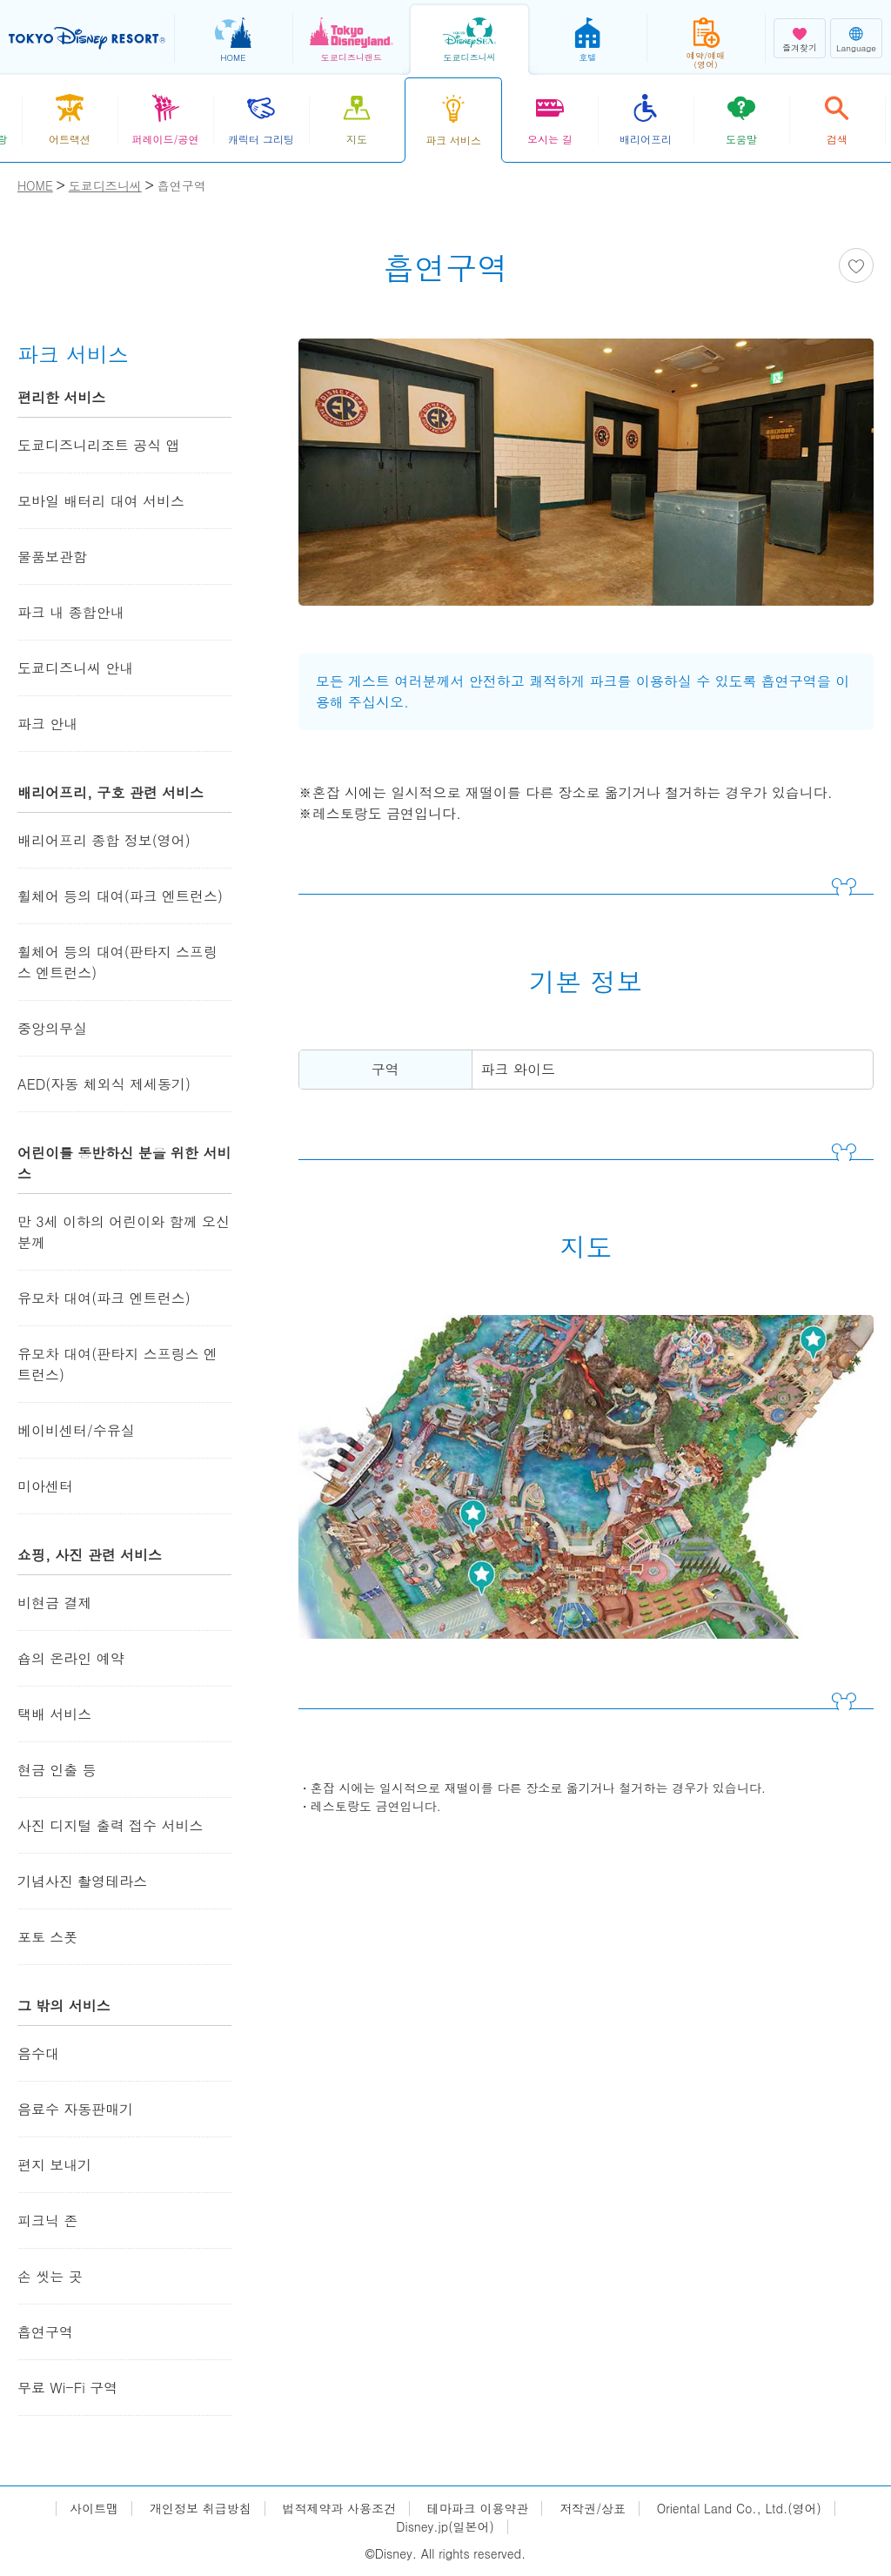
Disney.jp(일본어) (444, 2526)
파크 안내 (47, 724)
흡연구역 (45, 2332)
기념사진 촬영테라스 (82, 1881)
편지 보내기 (54, 2165)
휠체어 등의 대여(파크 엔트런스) (120, 896)
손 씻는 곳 (50, 2276)
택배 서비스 (54, 1714)
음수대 (38, 2053)
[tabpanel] (586, 483)
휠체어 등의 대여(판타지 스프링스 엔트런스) (117, 962)
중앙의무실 (52, 1028)
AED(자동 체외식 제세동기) (104, 1084)
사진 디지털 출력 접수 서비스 (110, 1825)
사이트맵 (94, 2508)
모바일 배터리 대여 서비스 (100, 501)
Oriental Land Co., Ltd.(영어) (739, 2508)
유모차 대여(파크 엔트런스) (104, 1298)
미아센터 (45, 1486)
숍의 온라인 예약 (70, 1658)
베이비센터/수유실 (76, 1430)
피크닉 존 (47, 2220)
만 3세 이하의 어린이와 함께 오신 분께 (123, 1231)
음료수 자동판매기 (75, 2109)
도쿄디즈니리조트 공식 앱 (98, 445)
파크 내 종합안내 (70, 612)
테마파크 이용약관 (478, 2508)
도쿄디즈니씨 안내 (75, 668)
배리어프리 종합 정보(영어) (104, 840)
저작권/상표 (592, 2508)
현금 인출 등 (57, 1770)
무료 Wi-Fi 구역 (67, 2388)
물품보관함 (52, 557)
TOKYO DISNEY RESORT (87, 38)
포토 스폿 (47, 1937)
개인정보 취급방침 (200, 2508)
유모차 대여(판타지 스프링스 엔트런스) (117, 1364)
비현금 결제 (54, 1603)
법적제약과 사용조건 (339, 2508)
